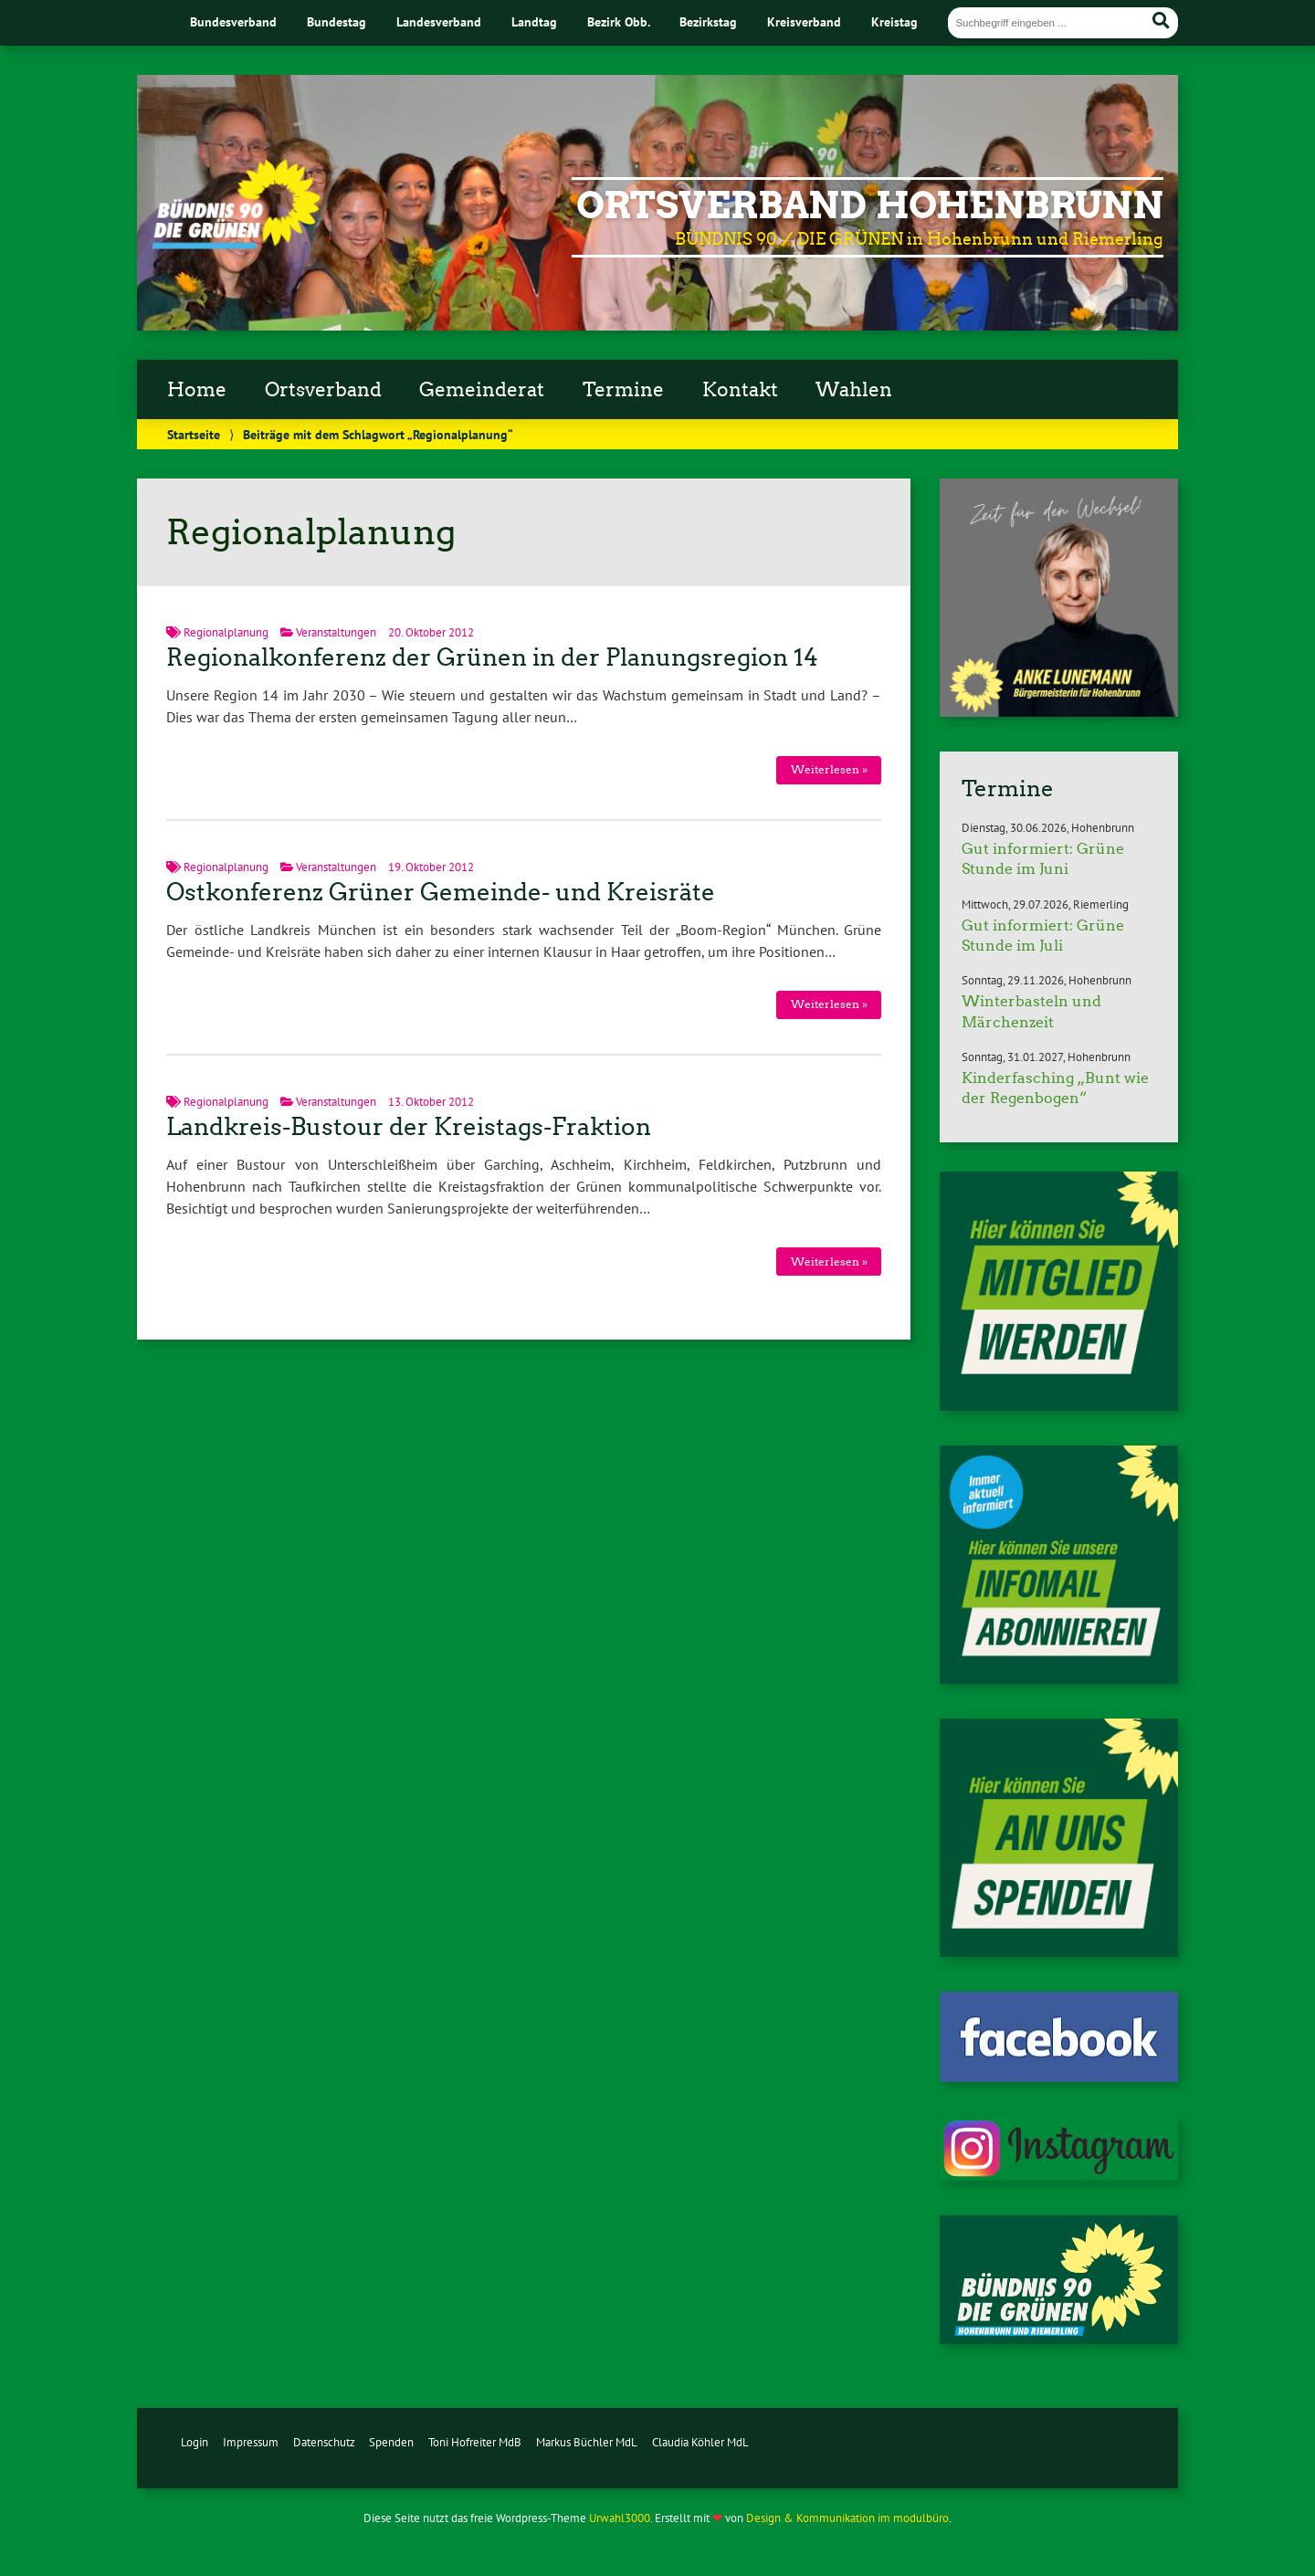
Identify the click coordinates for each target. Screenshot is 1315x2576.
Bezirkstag (708, 21)
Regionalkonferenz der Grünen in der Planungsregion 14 (492, 657)
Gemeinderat (481, 390)
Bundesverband (233, 21)
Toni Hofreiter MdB (474, 2442)
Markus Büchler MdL (586, 2442)
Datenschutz (324, 2442)
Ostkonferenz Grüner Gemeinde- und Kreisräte (440, 892)
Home (196, 390)
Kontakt (740, 390)
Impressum (251, 2442)
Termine (623, 390)
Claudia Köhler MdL (700, 2442)
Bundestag (336, 21)
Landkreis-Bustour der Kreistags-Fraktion (408, 1126)
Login (194, 2442)
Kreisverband (804, 21)
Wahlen (853, 390)
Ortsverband (323, 390)
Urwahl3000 (619, 2518)
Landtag (534, 21)
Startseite (193, 434)
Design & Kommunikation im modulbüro (847, 2518)
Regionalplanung (226, 632)
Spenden (391, 2442)
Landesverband (438, 21)
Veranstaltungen (336, 632)
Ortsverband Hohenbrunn (869, 205)
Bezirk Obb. (618, 21)
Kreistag (894, 21)
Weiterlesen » (829, 769)
